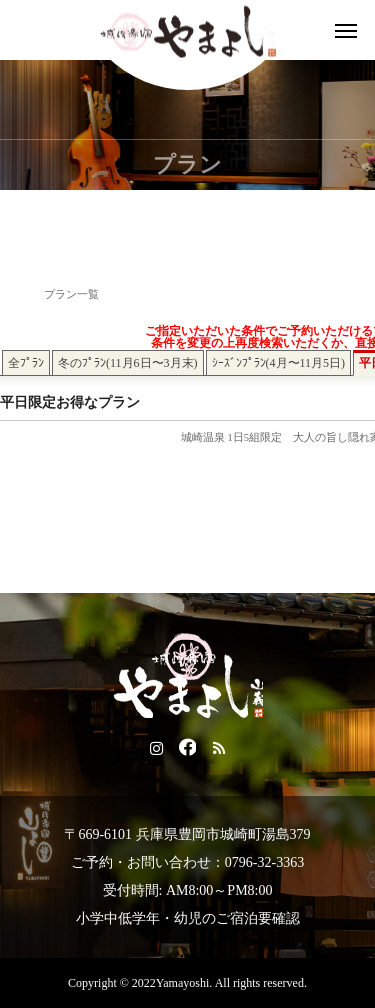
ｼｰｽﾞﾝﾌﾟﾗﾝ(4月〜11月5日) (279, 363)
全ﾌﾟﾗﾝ (26, 363)
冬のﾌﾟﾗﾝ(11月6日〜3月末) (128, 363)
